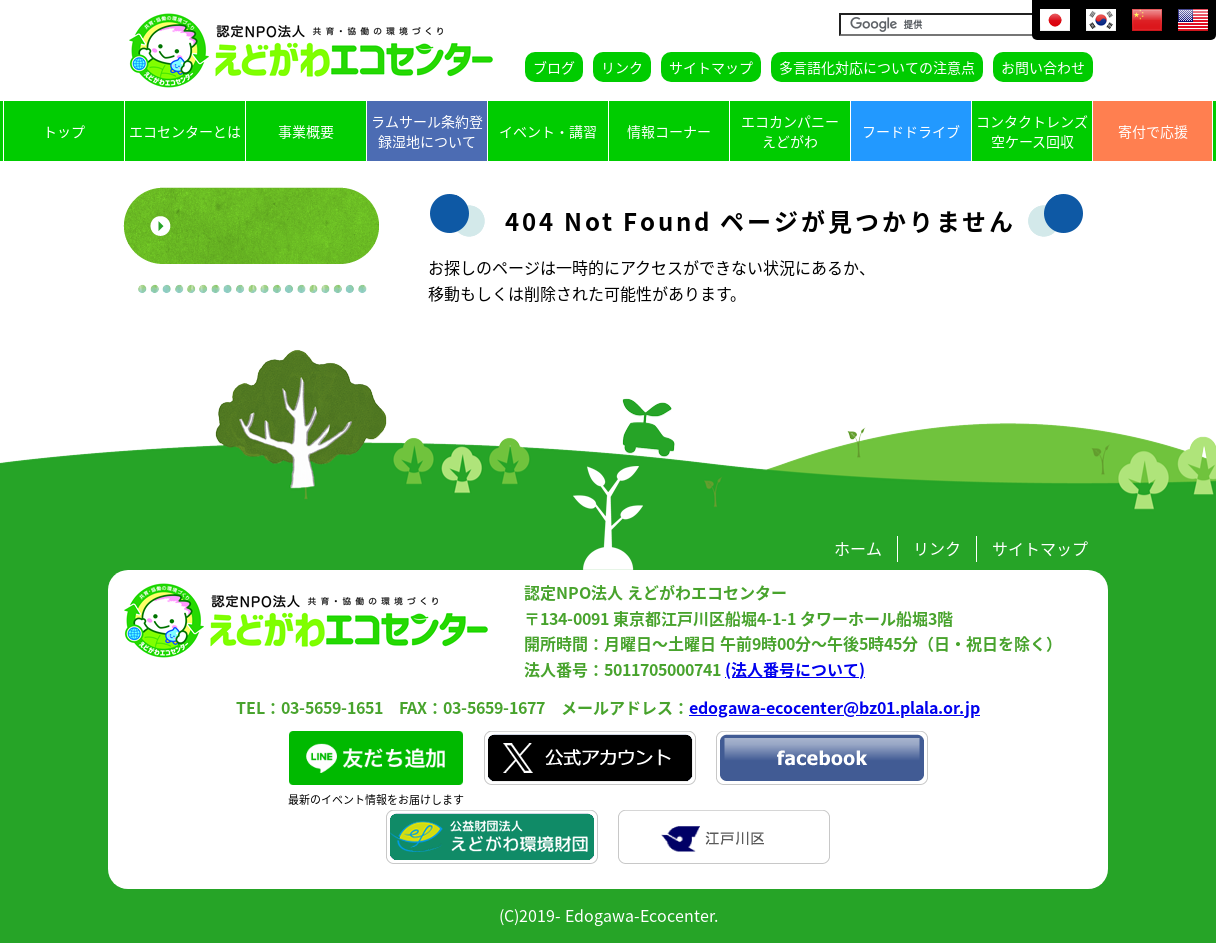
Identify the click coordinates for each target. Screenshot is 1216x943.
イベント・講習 (548, 131)
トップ (64, 131)
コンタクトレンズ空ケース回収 (1032, 131)
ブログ (554, 67)
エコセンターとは (185, 131)
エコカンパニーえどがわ (790, 131)
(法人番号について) (795, 669)
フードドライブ (911, 131)
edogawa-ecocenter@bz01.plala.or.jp (834, 707)
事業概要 (306, 131)
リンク (622, 67)
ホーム (858, 548)
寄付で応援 (1153, 131)
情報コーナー (669, 131)
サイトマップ (711, 67)
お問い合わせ (1043, 67)
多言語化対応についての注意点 (877, 67)
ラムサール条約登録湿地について (427, 131)
